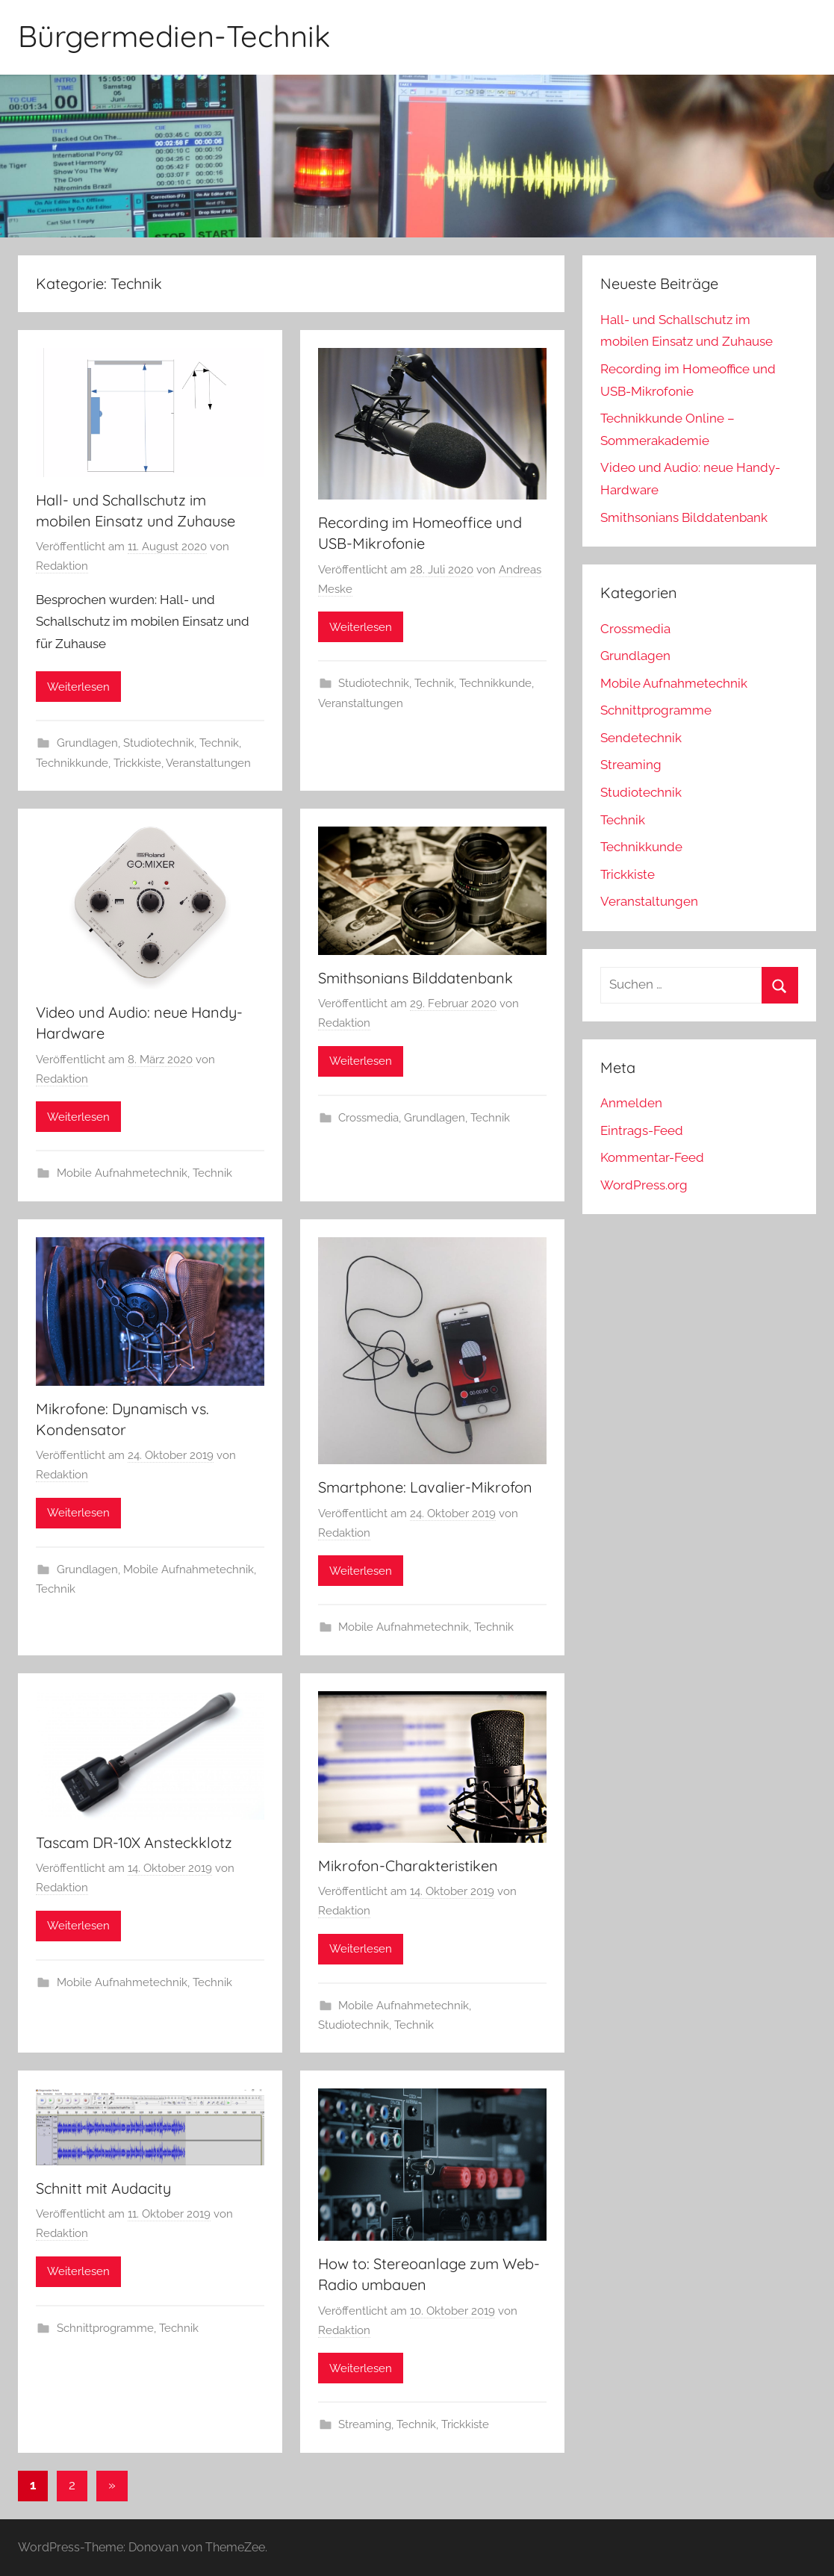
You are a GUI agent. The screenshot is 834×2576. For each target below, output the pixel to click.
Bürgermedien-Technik (174, 36)
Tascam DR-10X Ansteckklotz (134, 1842)
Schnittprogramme (105, 2328)
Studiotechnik (158, 743)
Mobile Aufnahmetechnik (122, 1173)
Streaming (364, 2424)
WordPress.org (644, 1184)
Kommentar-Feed (652, 1157)
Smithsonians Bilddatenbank (415, 977)
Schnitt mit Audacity (103, 2188)
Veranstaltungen (208, 763)
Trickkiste (137, 763)
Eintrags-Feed (641, 1130)
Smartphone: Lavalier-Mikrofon (425, 1487)
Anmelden (631, 1102)
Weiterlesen (78, 687)
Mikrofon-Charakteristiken (408, 1865)
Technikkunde (72, 763)
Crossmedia (368, 1117)
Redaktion (62, 566)
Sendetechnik (641, 737)
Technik (219, 743)
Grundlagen (87, 743)
